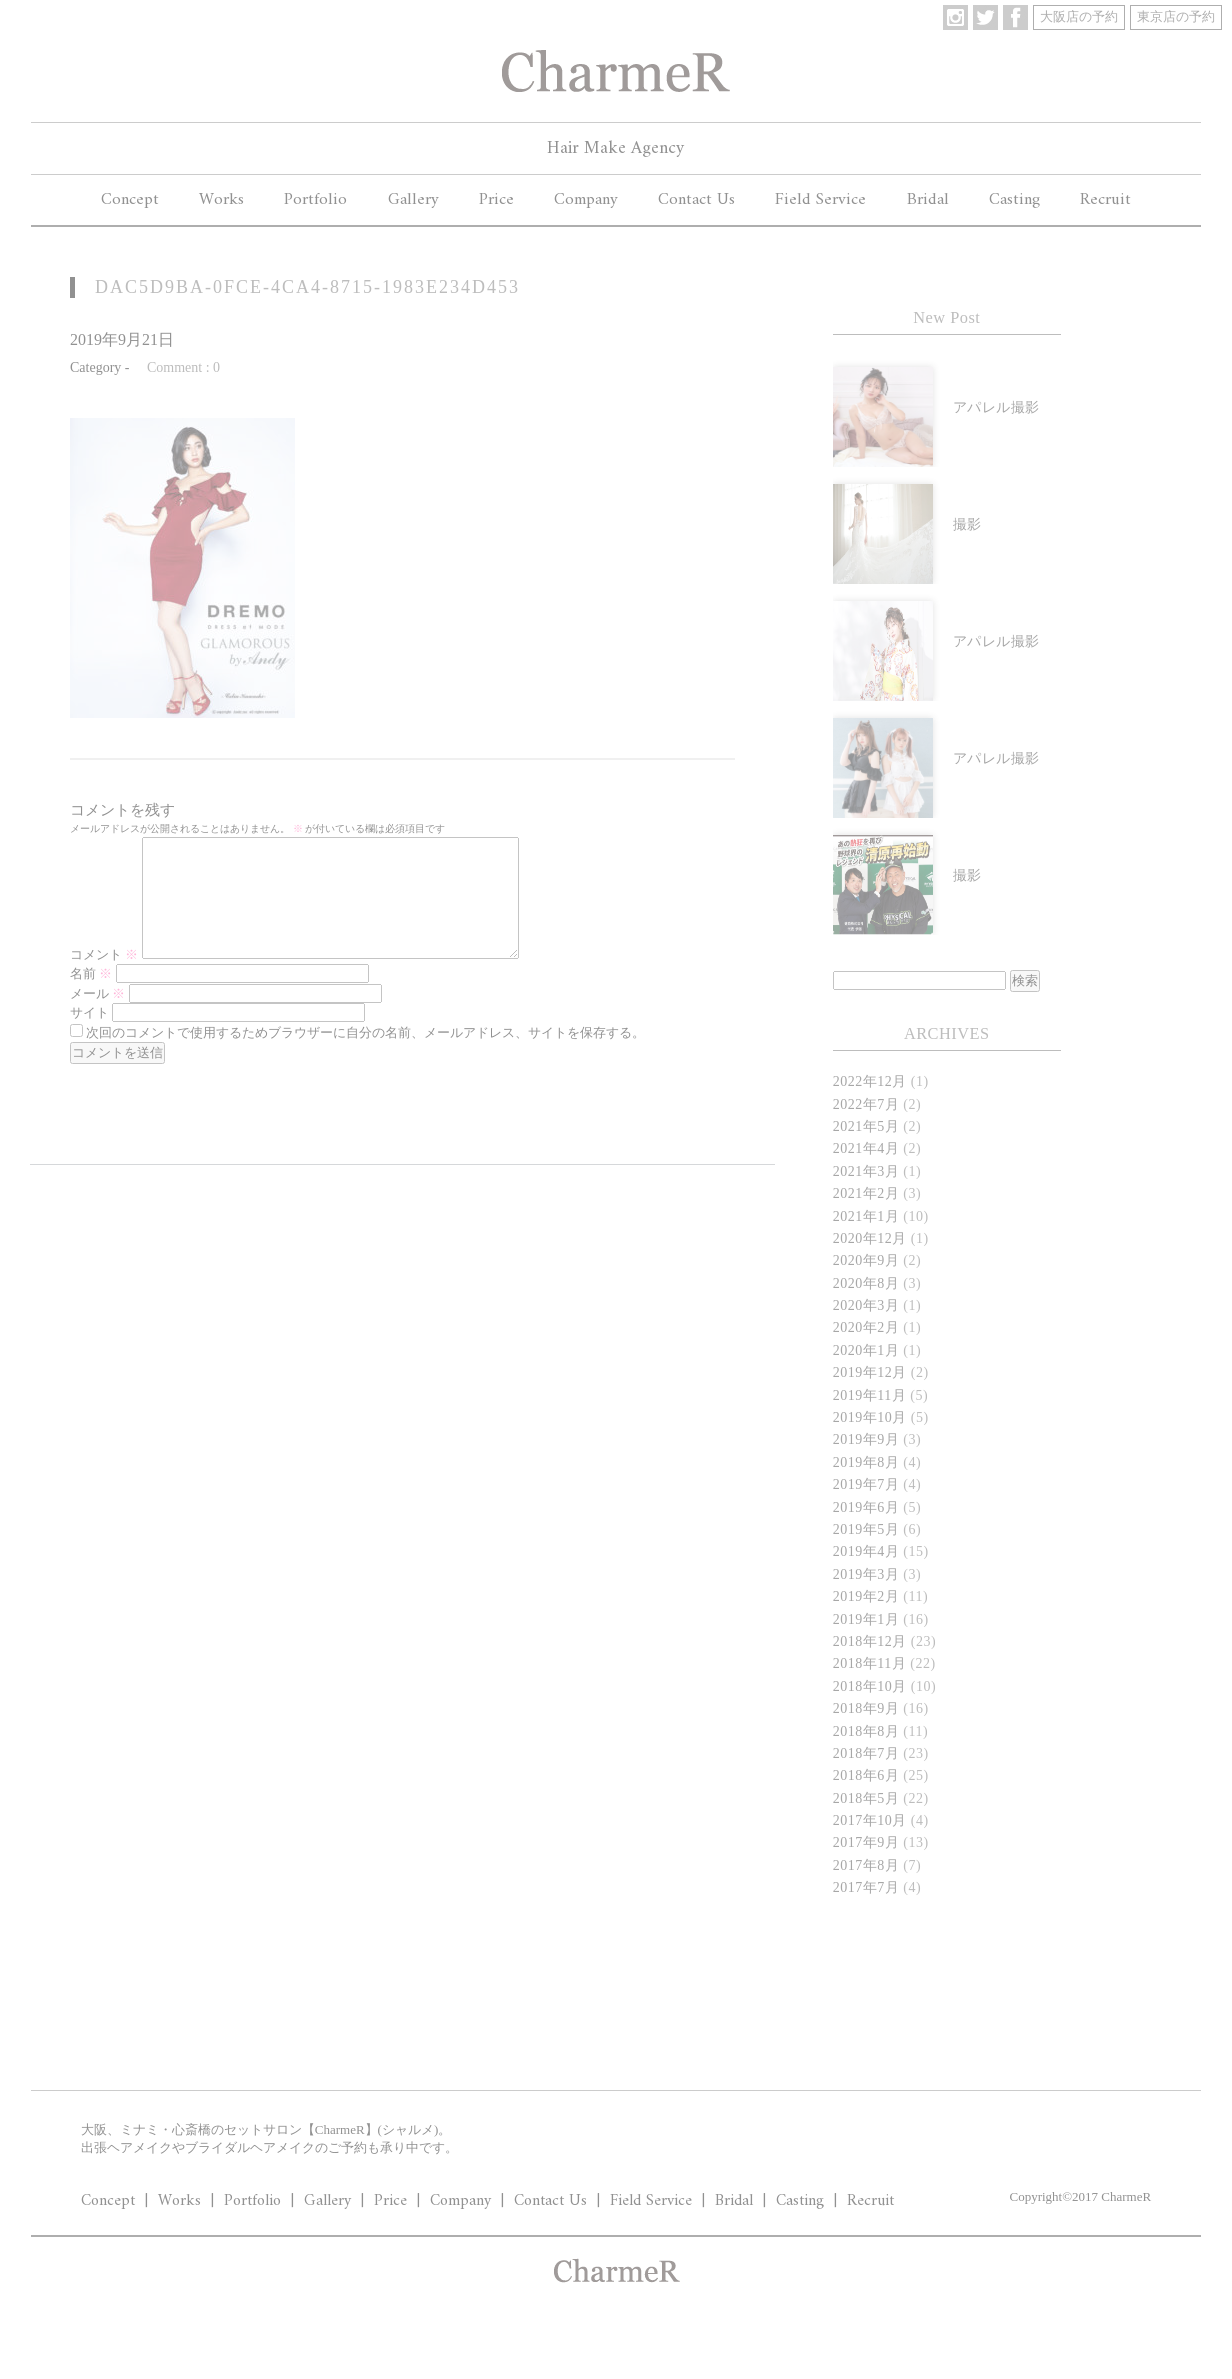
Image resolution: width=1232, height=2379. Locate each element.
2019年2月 (866, 1596)
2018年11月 (869, 1663)
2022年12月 (870, 1081)
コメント (104, 978)
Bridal (928, 200)
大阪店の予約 (1079, 16)
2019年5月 (866, 1529)
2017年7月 (866, 1887)
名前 (91, 997)
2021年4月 (866, 1148)
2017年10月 (870, 1820)
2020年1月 (866, 1350)
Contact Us (696, 200)
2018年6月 (866, 1775)
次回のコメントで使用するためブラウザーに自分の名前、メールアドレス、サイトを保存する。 (365, 1056)
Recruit (1105, 200)
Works (221, 200)
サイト (89, 1036)
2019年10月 (870, 1417)
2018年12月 (870, 1641)
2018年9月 (866, 1708)
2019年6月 (866, 1507)
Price (496, 200)
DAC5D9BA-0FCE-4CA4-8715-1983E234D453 (307, 287)
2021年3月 (866, 1171)
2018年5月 (866, 1798)
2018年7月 (866, 1753)
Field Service (820, 200)
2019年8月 (866, 1462)
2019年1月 (866, 1619)
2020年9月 (866, 1260)
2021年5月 (866, 1126)
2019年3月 (866, 1574)
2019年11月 (869, 1395)
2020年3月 (866, 1305)
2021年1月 (866, 1216)
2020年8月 (866, 1283)
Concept (130, 200)
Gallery (413, 200)
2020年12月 (870, 1238)
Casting (1014, 200)
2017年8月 (866, 1865)
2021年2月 (866, 1193)
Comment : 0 (183, 367)
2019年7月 (866, 1484)
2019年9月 (866, 1439)
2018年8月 (866, 1731)
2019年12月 (870, 1372)
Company (586, 200)
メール (97, 1017)
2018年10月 (870, 1686)
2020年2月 (866, 1327)
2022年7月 (866, 1104)
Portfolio (315, 200)
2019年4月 (866, 1551)
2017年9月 (866, 1842)
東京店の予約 (1176, 16)
